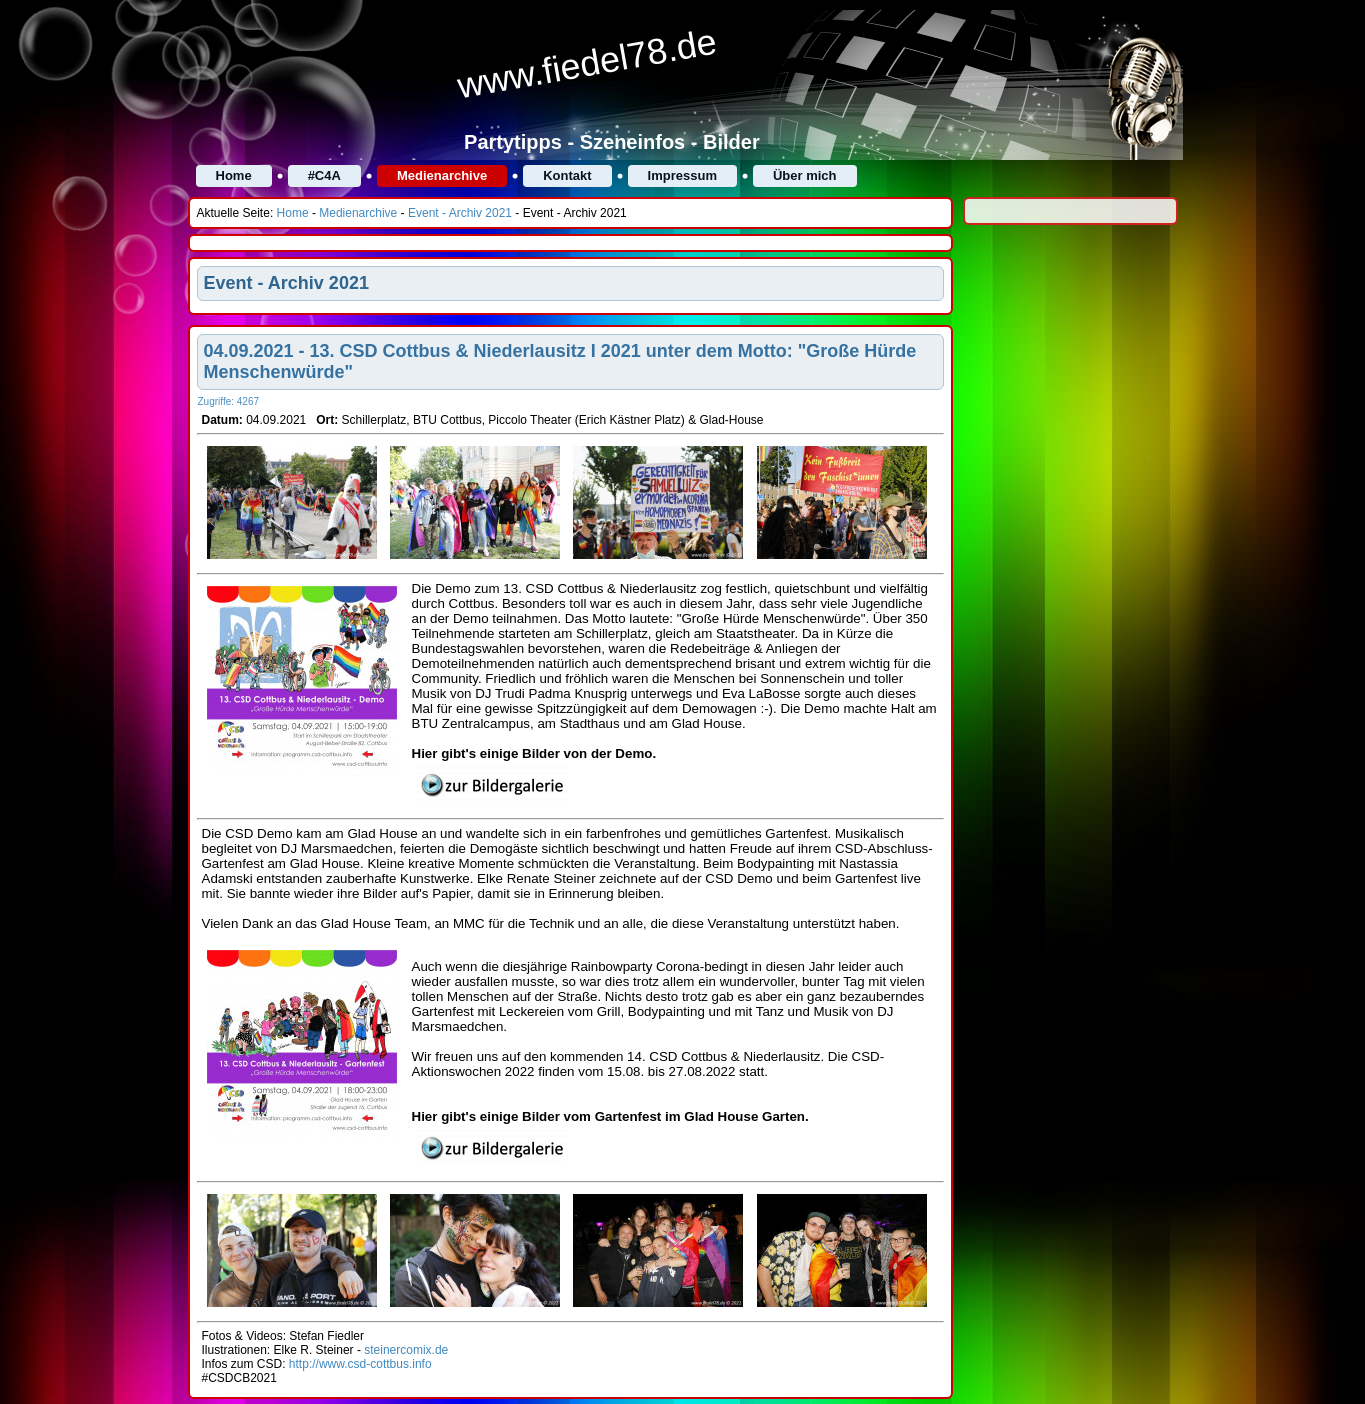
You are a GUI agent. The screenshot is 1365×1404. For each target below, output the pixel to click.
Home (234, 175)
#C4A (324, 175)
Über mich (805, 175)
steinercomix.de (406, 1350)
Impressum (682, 175)
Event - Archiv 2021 (460, 213)
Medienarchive (442, 175)
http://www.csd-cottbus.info (360, 1364)
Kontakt (567, 175)
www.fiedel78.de (586, 64)
